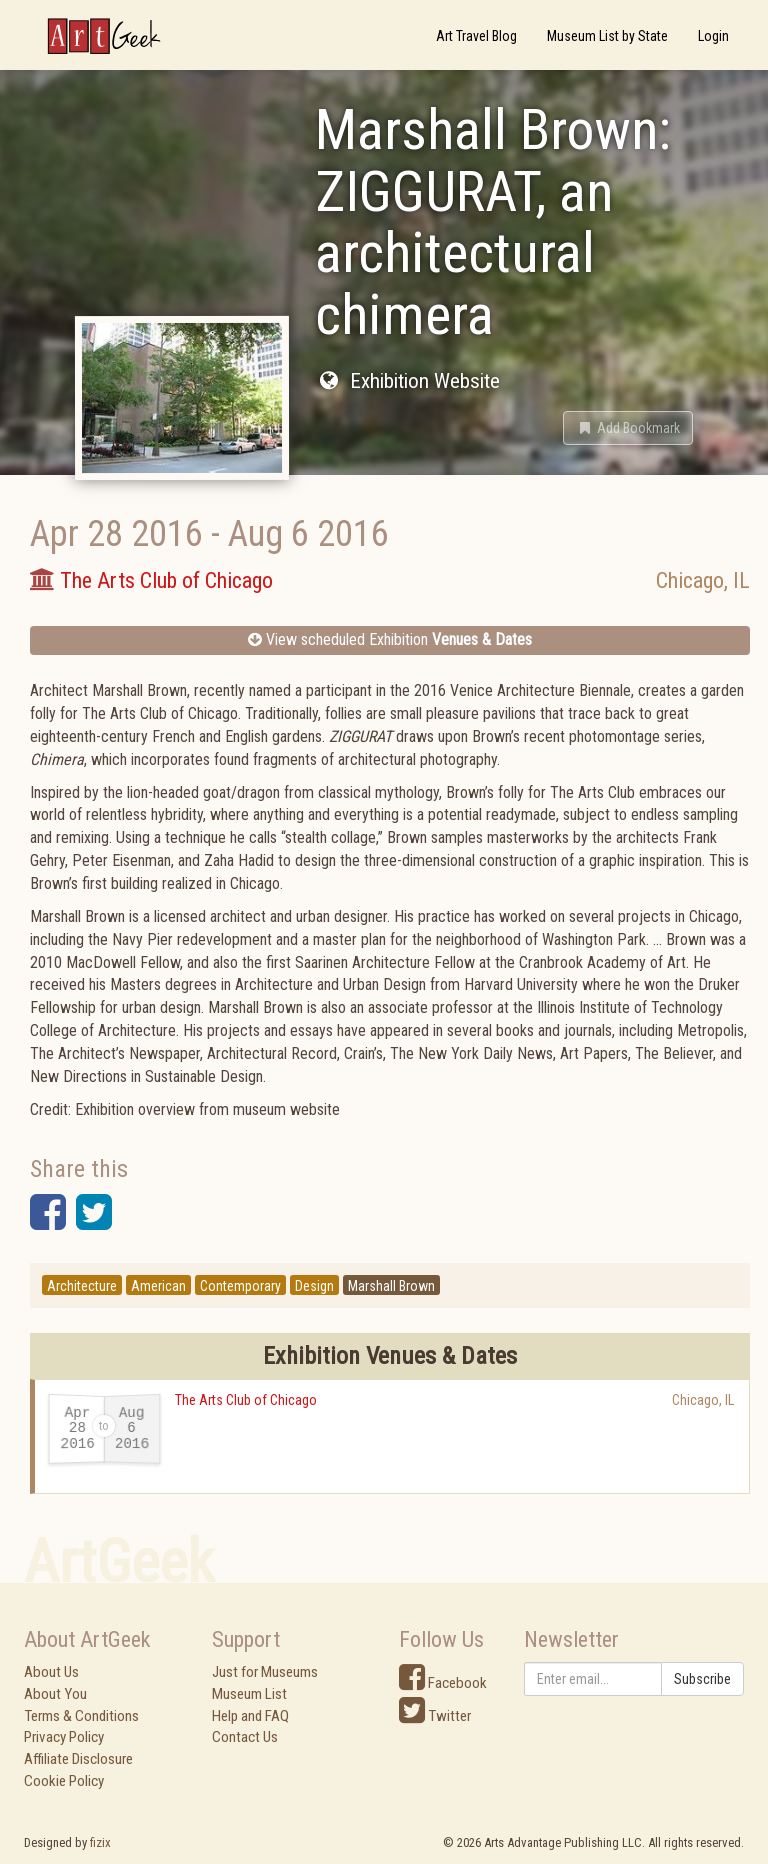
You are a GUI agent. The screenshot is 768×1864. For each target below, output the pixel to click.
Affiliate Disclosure (78, 1759)
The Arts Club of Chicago (246, 1400)
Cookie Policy (64, 1781)
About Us (51, 1672)
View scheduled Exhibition (390, 639)
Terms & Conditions (81, 1716)
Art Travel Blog (476, 36)
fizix (100, 1842)
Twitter (435, 1716)
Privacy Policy (64, 1737)
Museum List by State (607, 36)
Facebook (443, 1683)
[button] (628, 428)
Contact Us (245, 1737)
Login (713, 36)
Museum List (249, 1694)
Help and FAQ (250, 1716)
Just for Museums (265, 1672)
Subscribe (702, 1679)
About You (55, 1694)
